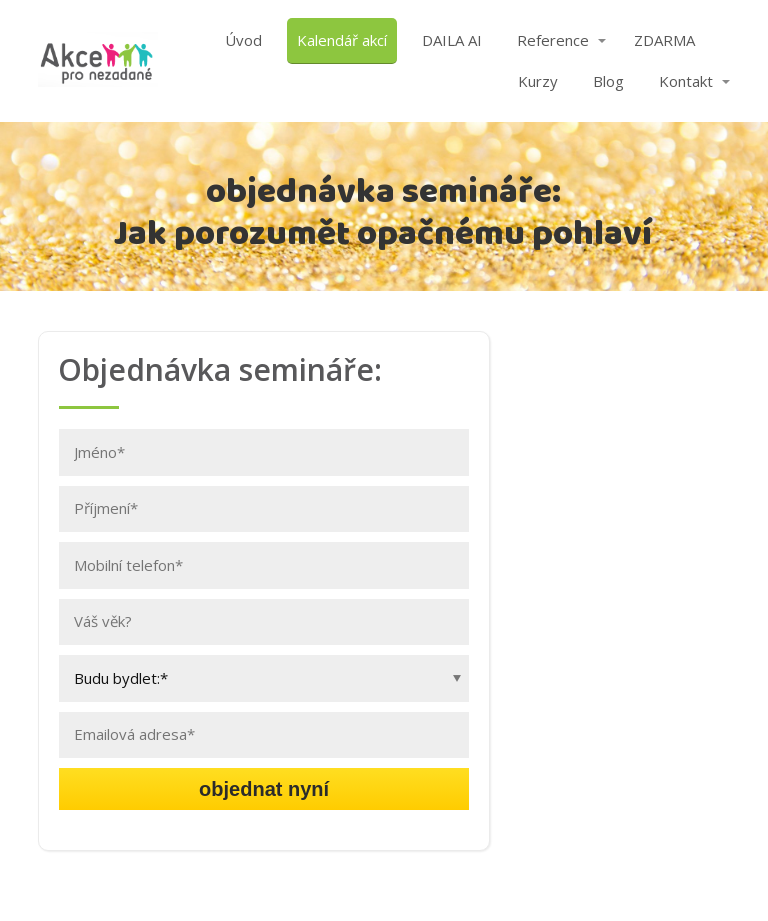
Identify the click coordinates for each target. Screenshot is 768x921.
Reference (553, 40)
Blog (608, 81)
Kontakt (686, 81)
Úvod (243, 40)
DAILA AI (452, 40)
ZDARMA (664, 40)
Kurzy (538, 81)
